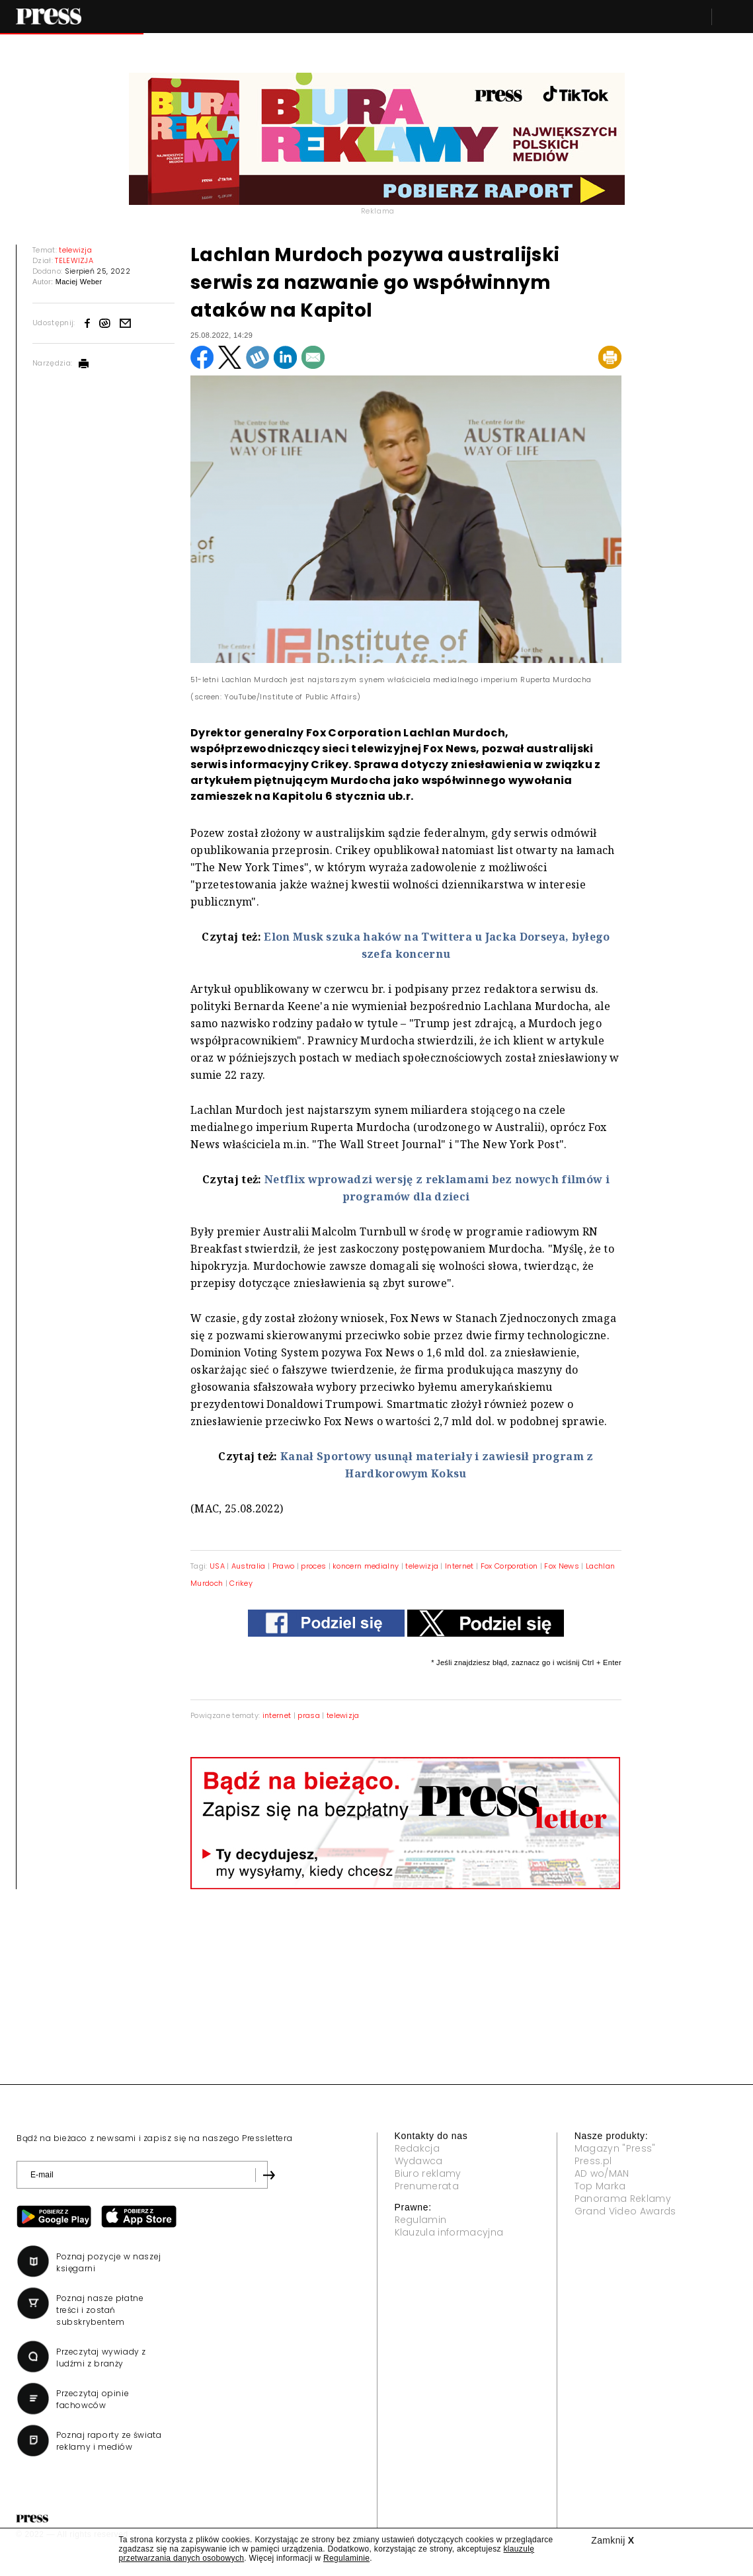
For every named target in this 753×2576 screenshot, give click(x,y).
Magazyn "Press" (615, 2148)
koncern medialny (366, 1566)
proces (313, 1566)
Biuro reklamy (428, 2173)
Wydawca (419, 2160)
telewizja (421, 1566)
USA (218, 1566)
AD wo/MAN (602, 2173)
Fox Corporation (509, 1566)
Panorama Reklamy (623, 2198)
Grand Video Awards (625, 2211)
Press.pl (593, 2160)
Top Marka (600, 2186)
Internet (459, 1566)
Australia (248, 1566)
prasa (308, 1715)
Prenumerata (427, 2186)
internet (277, 1715)
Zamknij (612, 2540)
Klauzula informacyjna (449, 2232)
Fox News (561, 1566)
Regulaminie (346, 2558)
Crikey (241, 1583)
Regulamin (421, 2219)
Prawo (283, 1566)
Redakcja (417, 2148)
